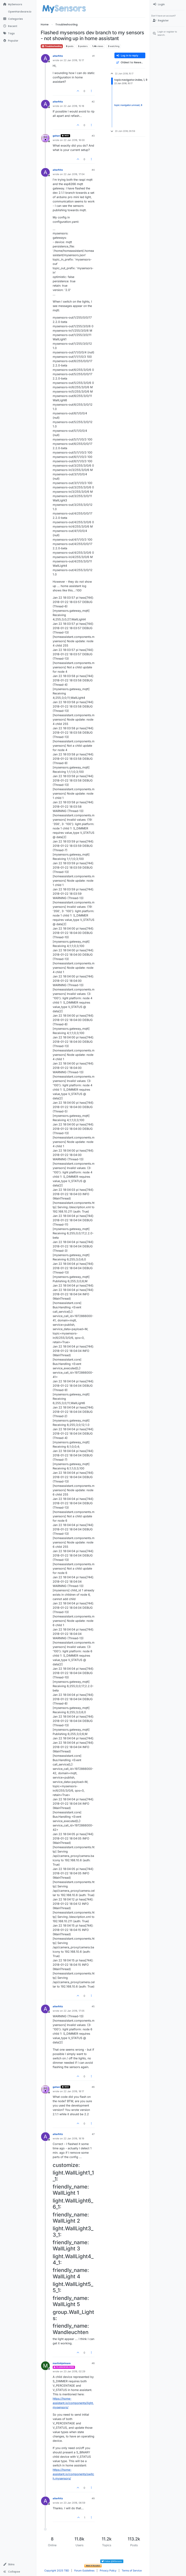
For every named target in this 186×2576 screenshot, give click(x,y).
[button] (18, 2564)
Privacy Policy (108, 2570)
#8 (93, 2363)
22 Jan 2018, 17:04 (74, 174)
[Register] (168, 20)
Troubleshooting (52, 46)
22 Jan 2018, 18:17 (74, 2091)
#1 (93, 55)
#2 (93, 101)
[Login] (168, 4)
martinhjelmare (62, 2363)
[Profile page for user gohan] (45, 138)
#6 (93, 2086)
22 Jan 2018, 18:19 (74, 2138)
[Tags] (18, 33)
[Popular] (18, 41)
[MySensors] (18, 4)
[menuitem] (168, 4)
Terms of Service (132, 2570)
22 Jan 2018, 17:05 (74, 2010)
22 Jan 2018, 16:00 (74, 140)
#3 (93, 135)
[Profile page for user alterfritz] (45, 58)
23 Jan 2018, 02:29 (74, 2371)
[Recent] (18, 26)
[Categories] (18, 19)
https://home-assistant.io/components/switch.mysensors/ (73, 2474)
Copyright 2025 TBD (56, 2570)
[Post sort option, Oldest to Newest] (129, 62)
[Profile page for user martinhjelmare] (45, 2365)
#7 (93, 2134)
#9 (93, 2498)
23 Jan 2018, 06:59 (74, 2502)
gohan (56, 135)
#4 (93, 169)
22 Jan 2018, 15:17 (74, 60)
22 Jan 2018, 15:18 (74, 105)
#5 (93, 2006)
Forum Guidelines (84, 2570)
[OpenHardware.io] (18, 12)
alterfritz (58, 55)
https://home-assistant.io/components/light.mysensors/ (73, 2403)
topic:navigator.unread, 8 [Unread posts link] (128, 105)
